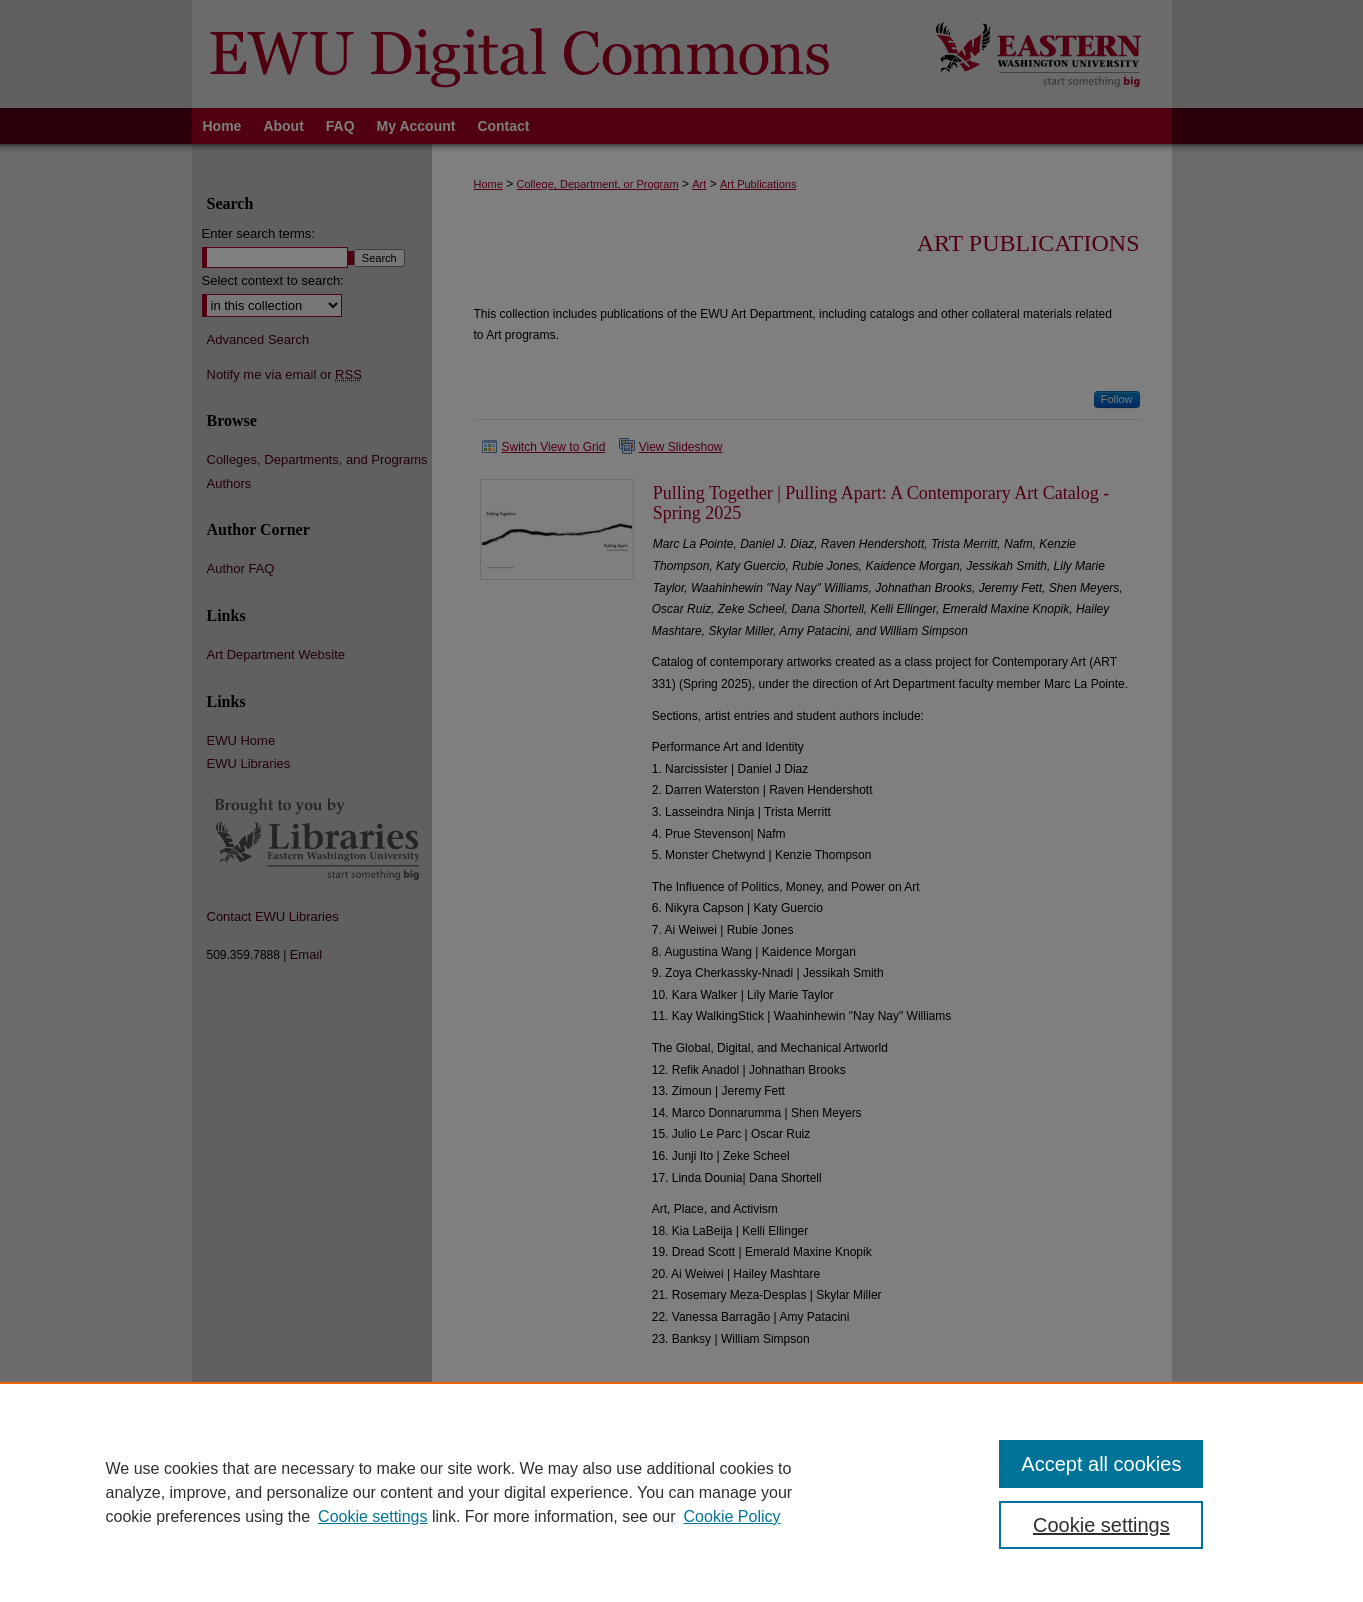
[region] (681, 1492)
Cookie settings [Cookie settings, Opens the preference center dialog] (1101, 1525)
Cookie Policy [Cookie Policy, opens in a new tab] (732, 1516)
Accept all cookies (1101, 1464)
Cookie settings (372, 1516)
